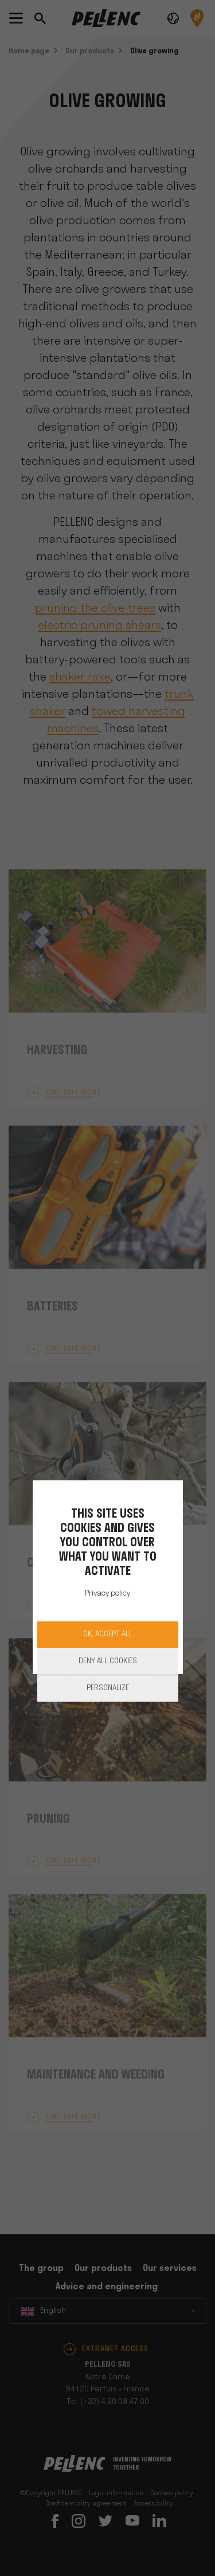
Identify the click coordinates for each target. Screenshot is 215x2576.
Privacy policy (107, 1593)
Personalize (108, 1688)
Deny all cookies (108, 1661)
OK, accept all (107, 1634)
